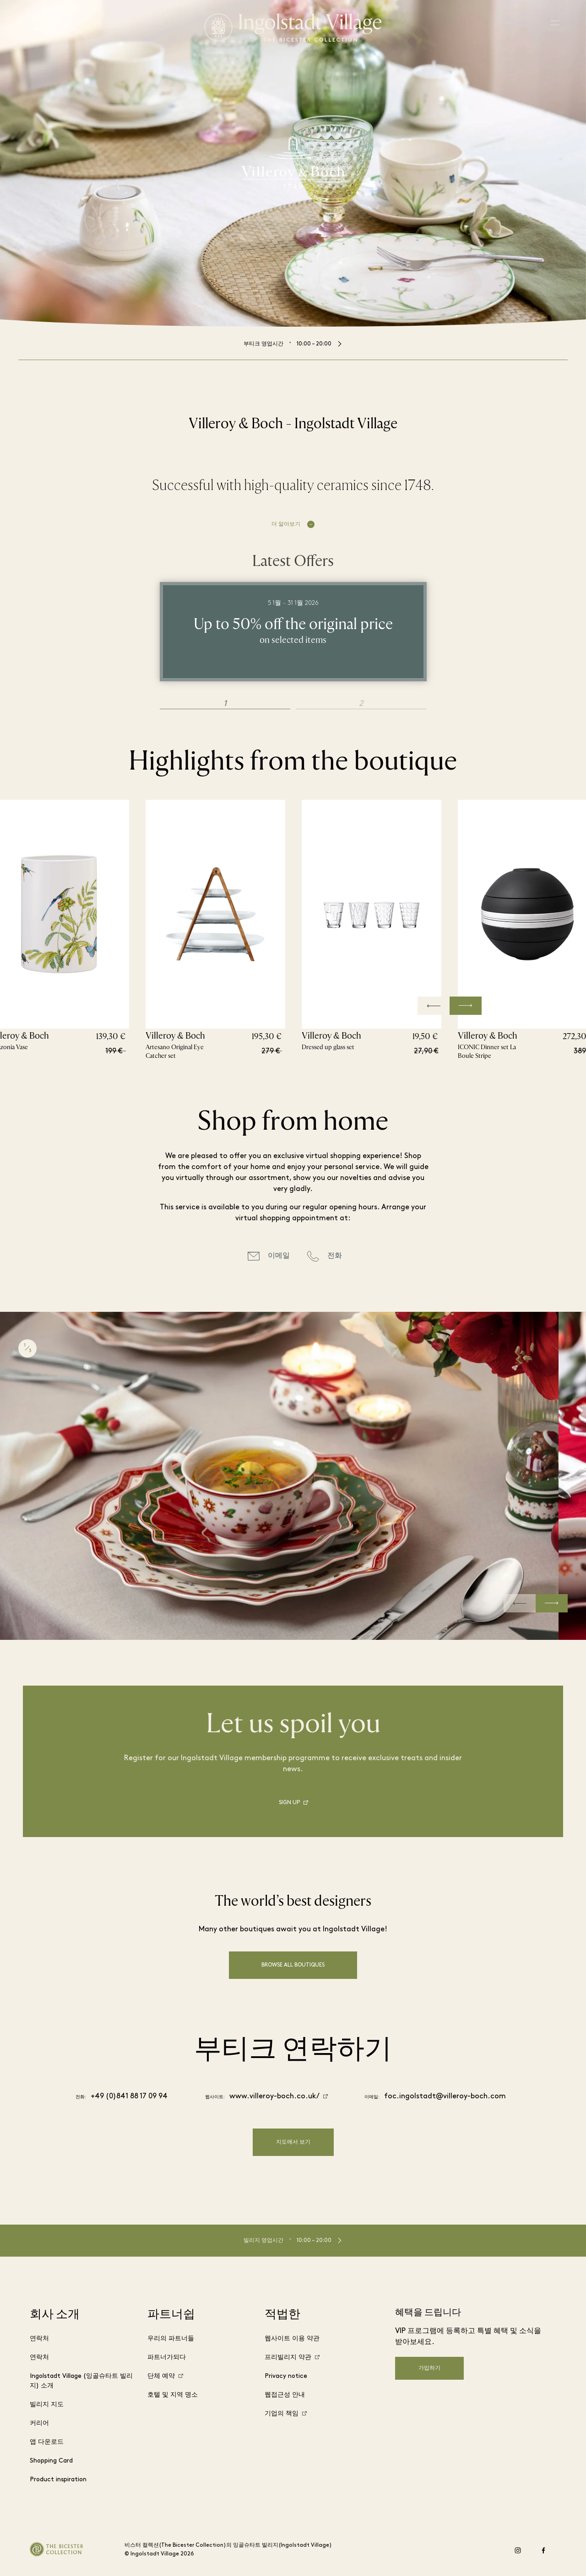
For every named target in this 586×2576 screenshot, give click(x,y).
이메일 (279, 1256)
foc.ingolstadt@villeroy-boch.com (445, 2096)
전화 (334, 1256)
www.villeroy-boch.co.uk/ (274, 2096)
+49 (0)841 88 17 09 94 (129, 2096)
